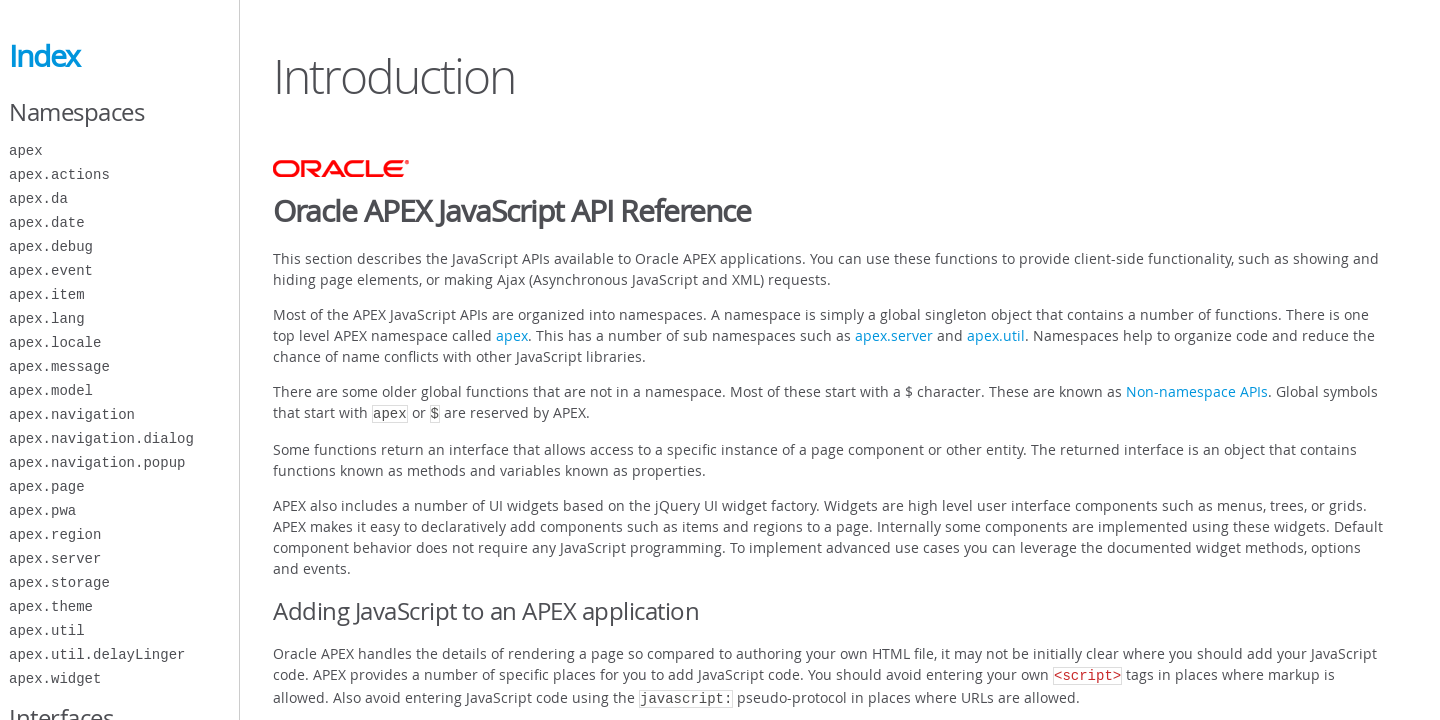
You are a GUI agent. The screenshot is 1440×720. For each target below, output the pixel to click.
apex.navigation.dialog (101, 438)
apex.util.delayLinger (97, 654)
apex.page (47, 486)
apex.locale (55, 342)
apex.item (47, 294)
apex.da (38, 198)
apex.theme (51, 606)
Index (44, 56)
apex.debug (51, 246)
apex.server (55, 558)
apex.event (51, 270)
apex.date (47, 222)
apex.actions (59, 174)
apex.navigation (72, 414)
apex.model (51, 390)
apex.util (47, 630)
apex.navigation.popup (97, 462)
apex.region (55, 534)
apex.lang (47, 318)
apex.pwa (42, 510)
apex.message (59, 366)
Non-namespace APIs (1197, 391)
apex (26, 150)
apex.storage (59, 582)
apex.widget (55, 678)
